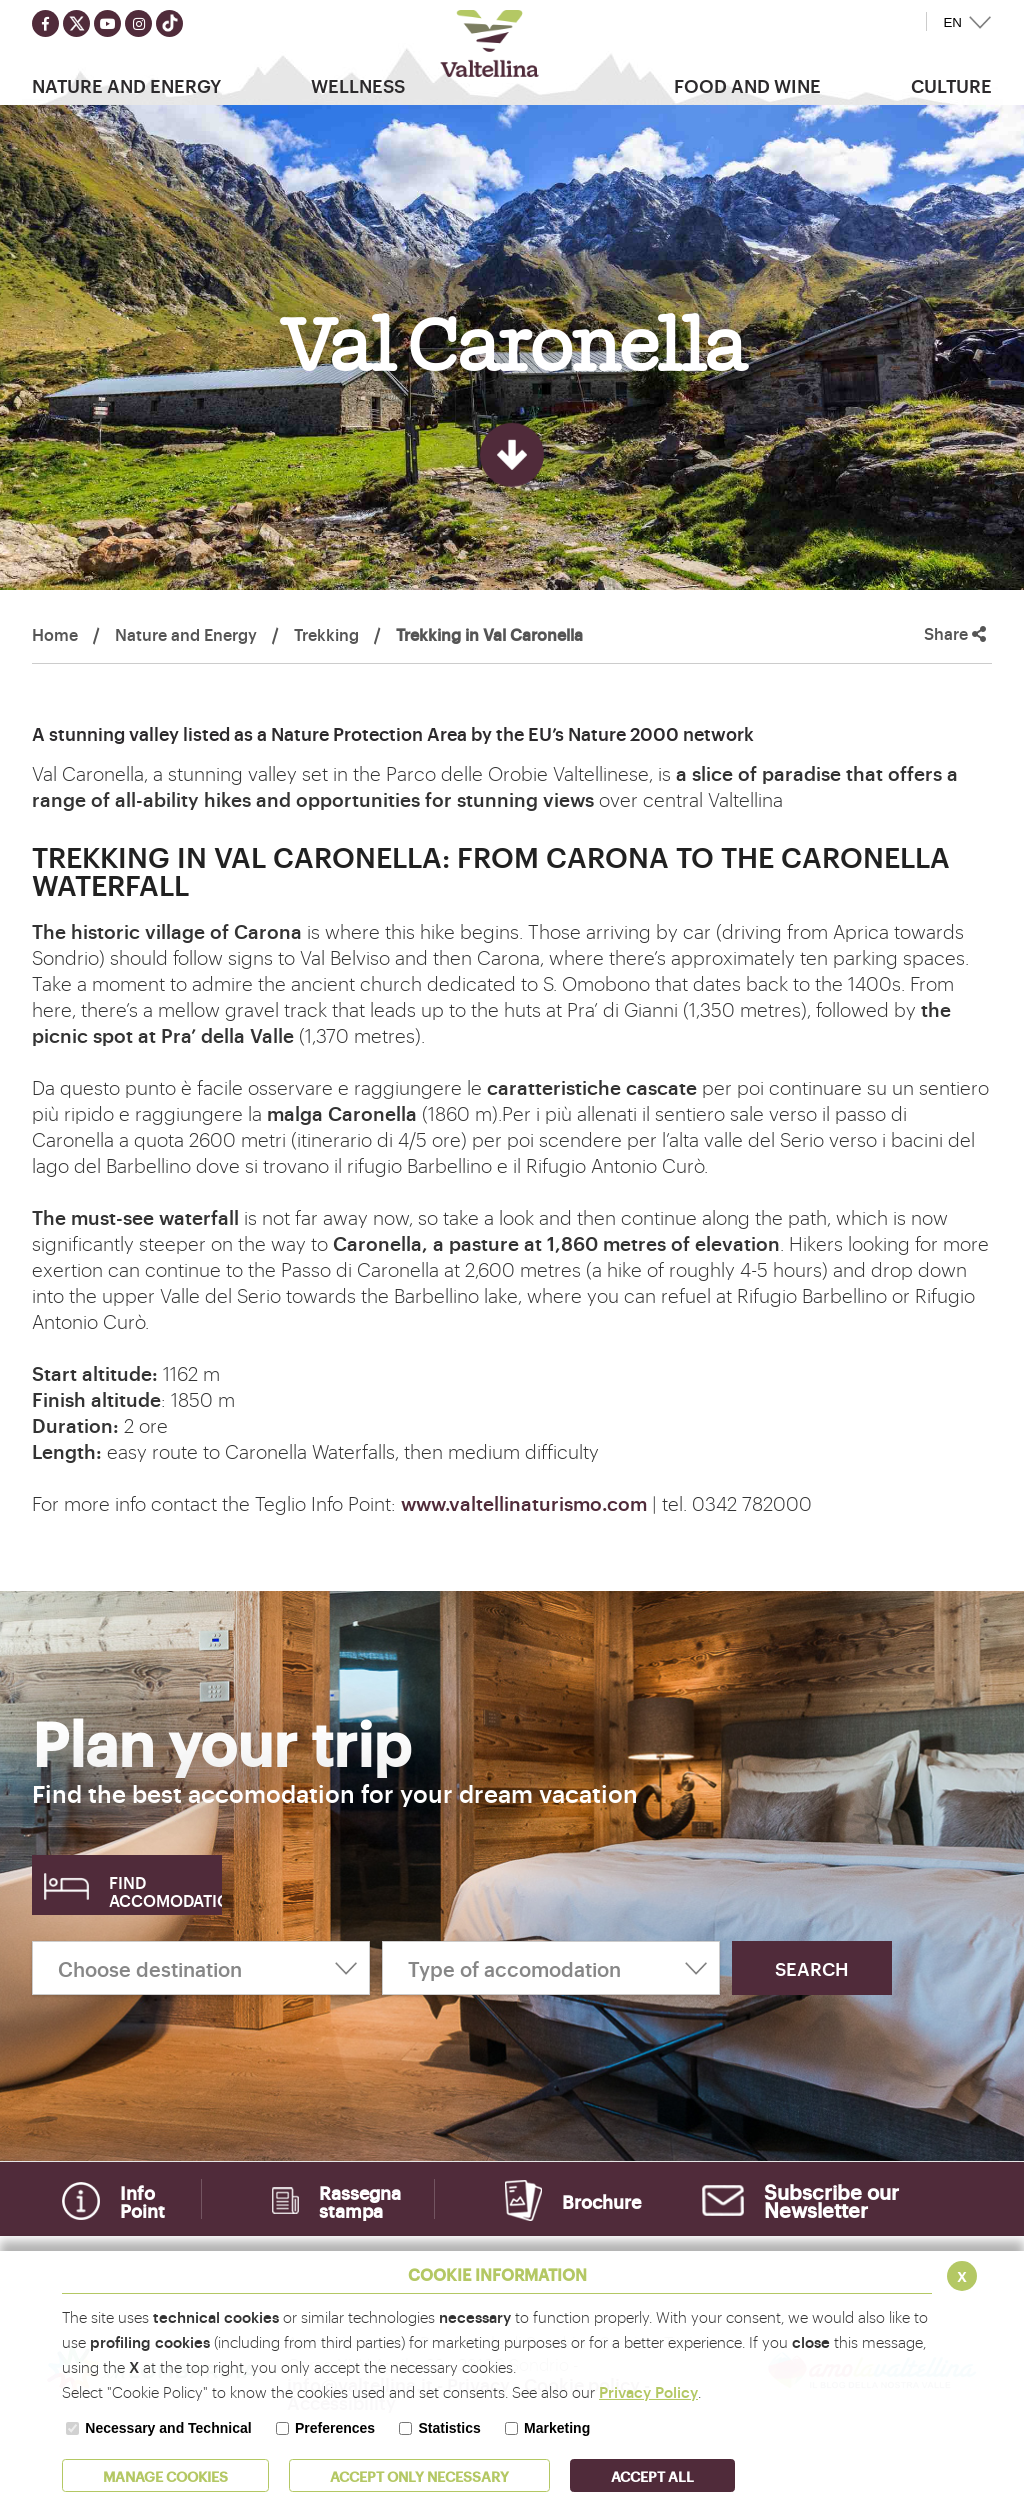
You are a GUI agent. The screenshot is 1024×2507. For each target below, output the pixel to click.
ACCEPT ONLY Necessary (419, 2475)
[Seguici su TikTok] (169, 23)
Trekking (326, 634)
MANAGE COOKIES (165, 2475)
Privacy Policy (648, 2391)
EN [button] (952, 22)
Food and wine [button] (747, 85)
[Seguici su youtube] (107, 23)
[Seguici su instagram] (138, 23)
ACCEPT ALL (652, 2475)
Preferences (335, 2428)
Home (55, 634)
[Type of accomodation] (551, 1968)
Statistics (449, 2428)
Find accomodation (165, 1891)
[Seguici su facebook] (45, 23)
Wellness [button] (358, 85)
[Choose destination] (201, 1968)
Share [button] (955, 633)
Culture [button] (951, 85)
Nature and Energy (186, 634)
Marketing (557, 2428)
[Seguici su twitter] (76, 23)
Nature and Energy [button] (126, 85)
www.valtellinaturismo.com (524, 1503)
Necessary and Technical (168, 2428)
